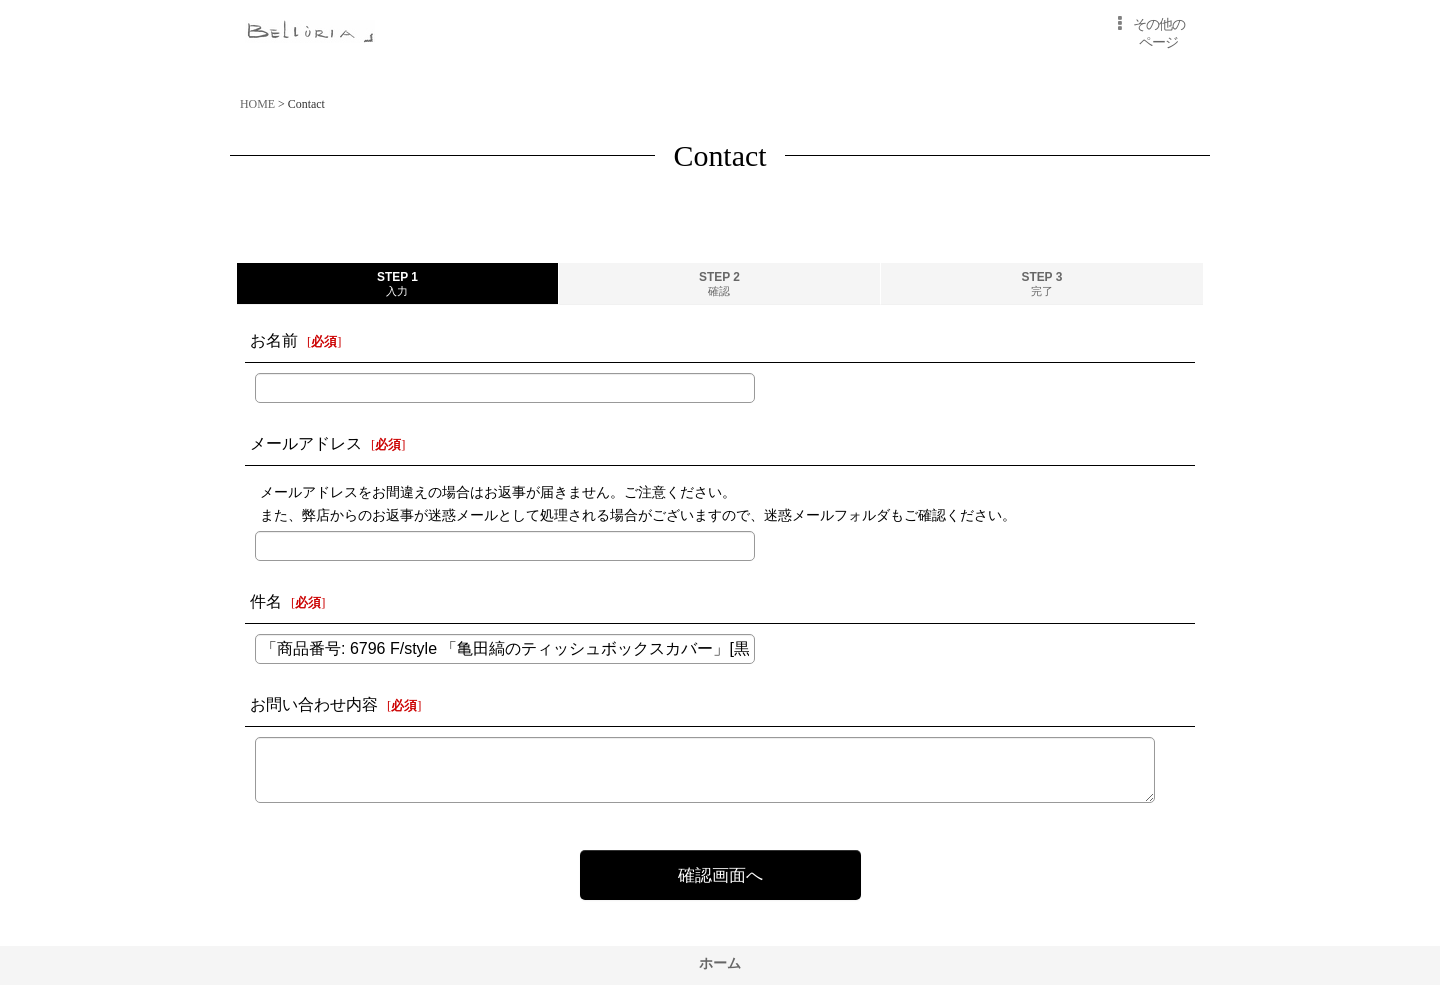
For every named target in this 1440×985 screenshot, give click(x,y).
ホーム (720, 963)
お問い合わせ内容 (314, 704)
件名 (266, 601)
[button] (1147, 33)
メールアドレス (306, 443)
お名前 (274, 340)
